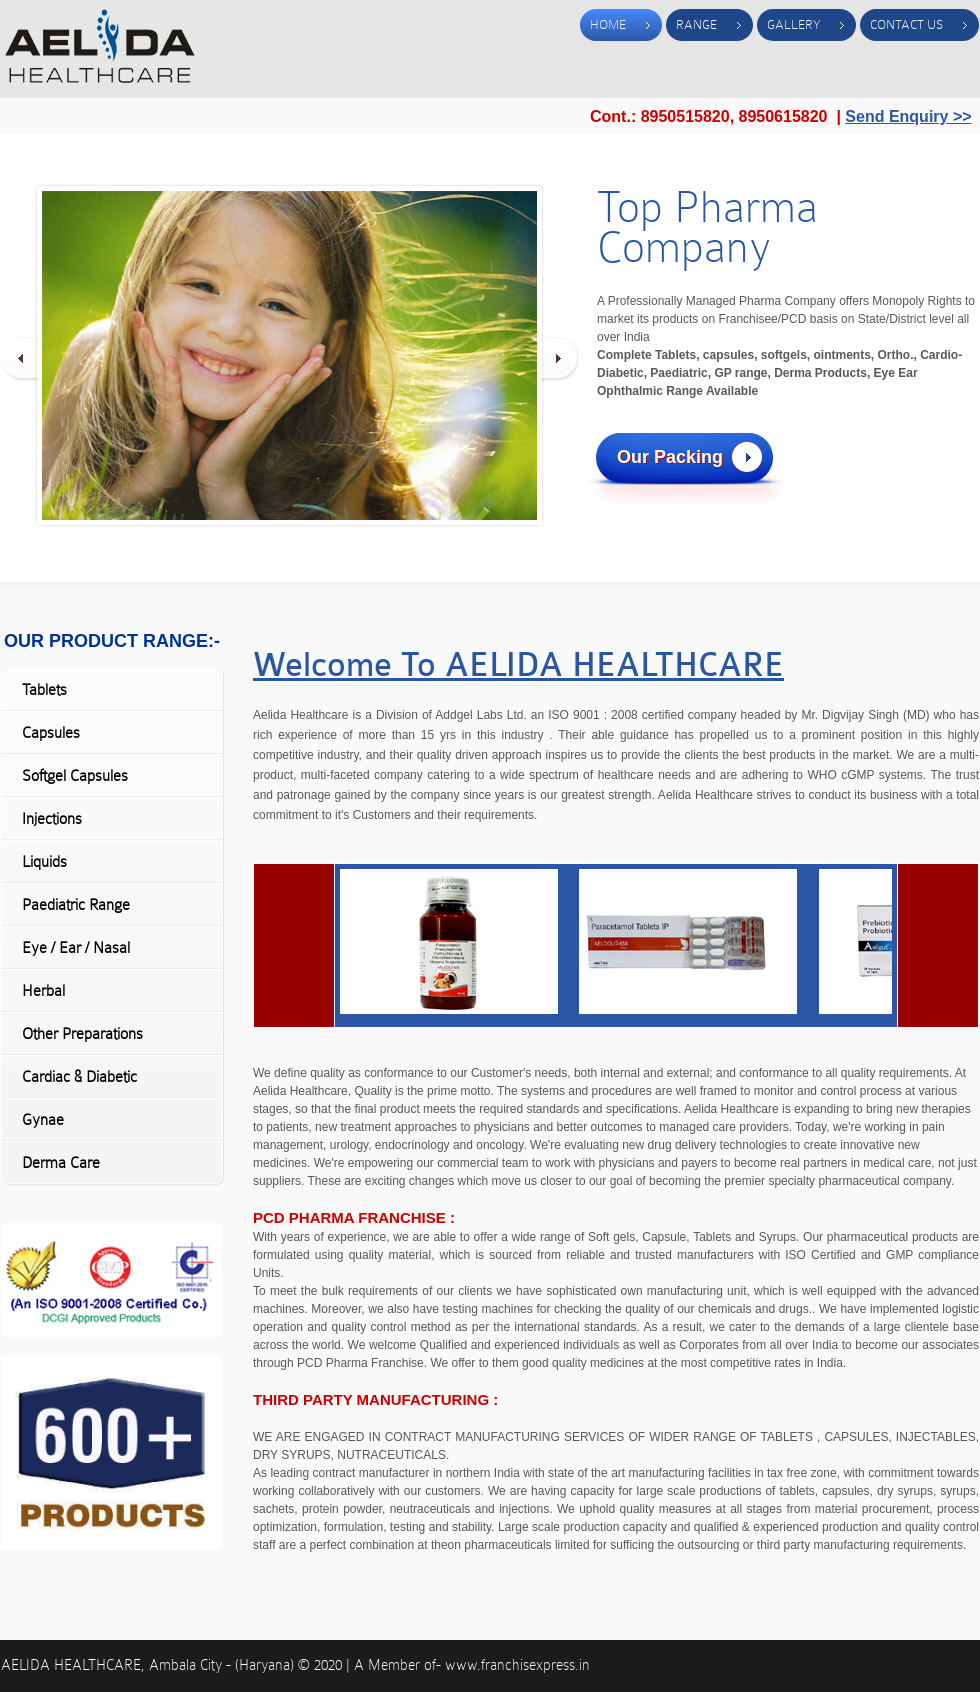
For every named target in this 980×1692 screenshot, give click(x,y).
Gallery (793, 24)
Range (696, 24)
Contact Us (906, 24)
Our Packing (670, 457)
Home (608, 24)
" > (459, 881)
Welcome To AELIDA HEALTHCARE (518, 665)
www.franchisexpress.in (517, 1665)
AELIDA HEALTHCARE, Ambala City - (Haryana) (149, 1665)
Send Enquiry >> (908, 116)
